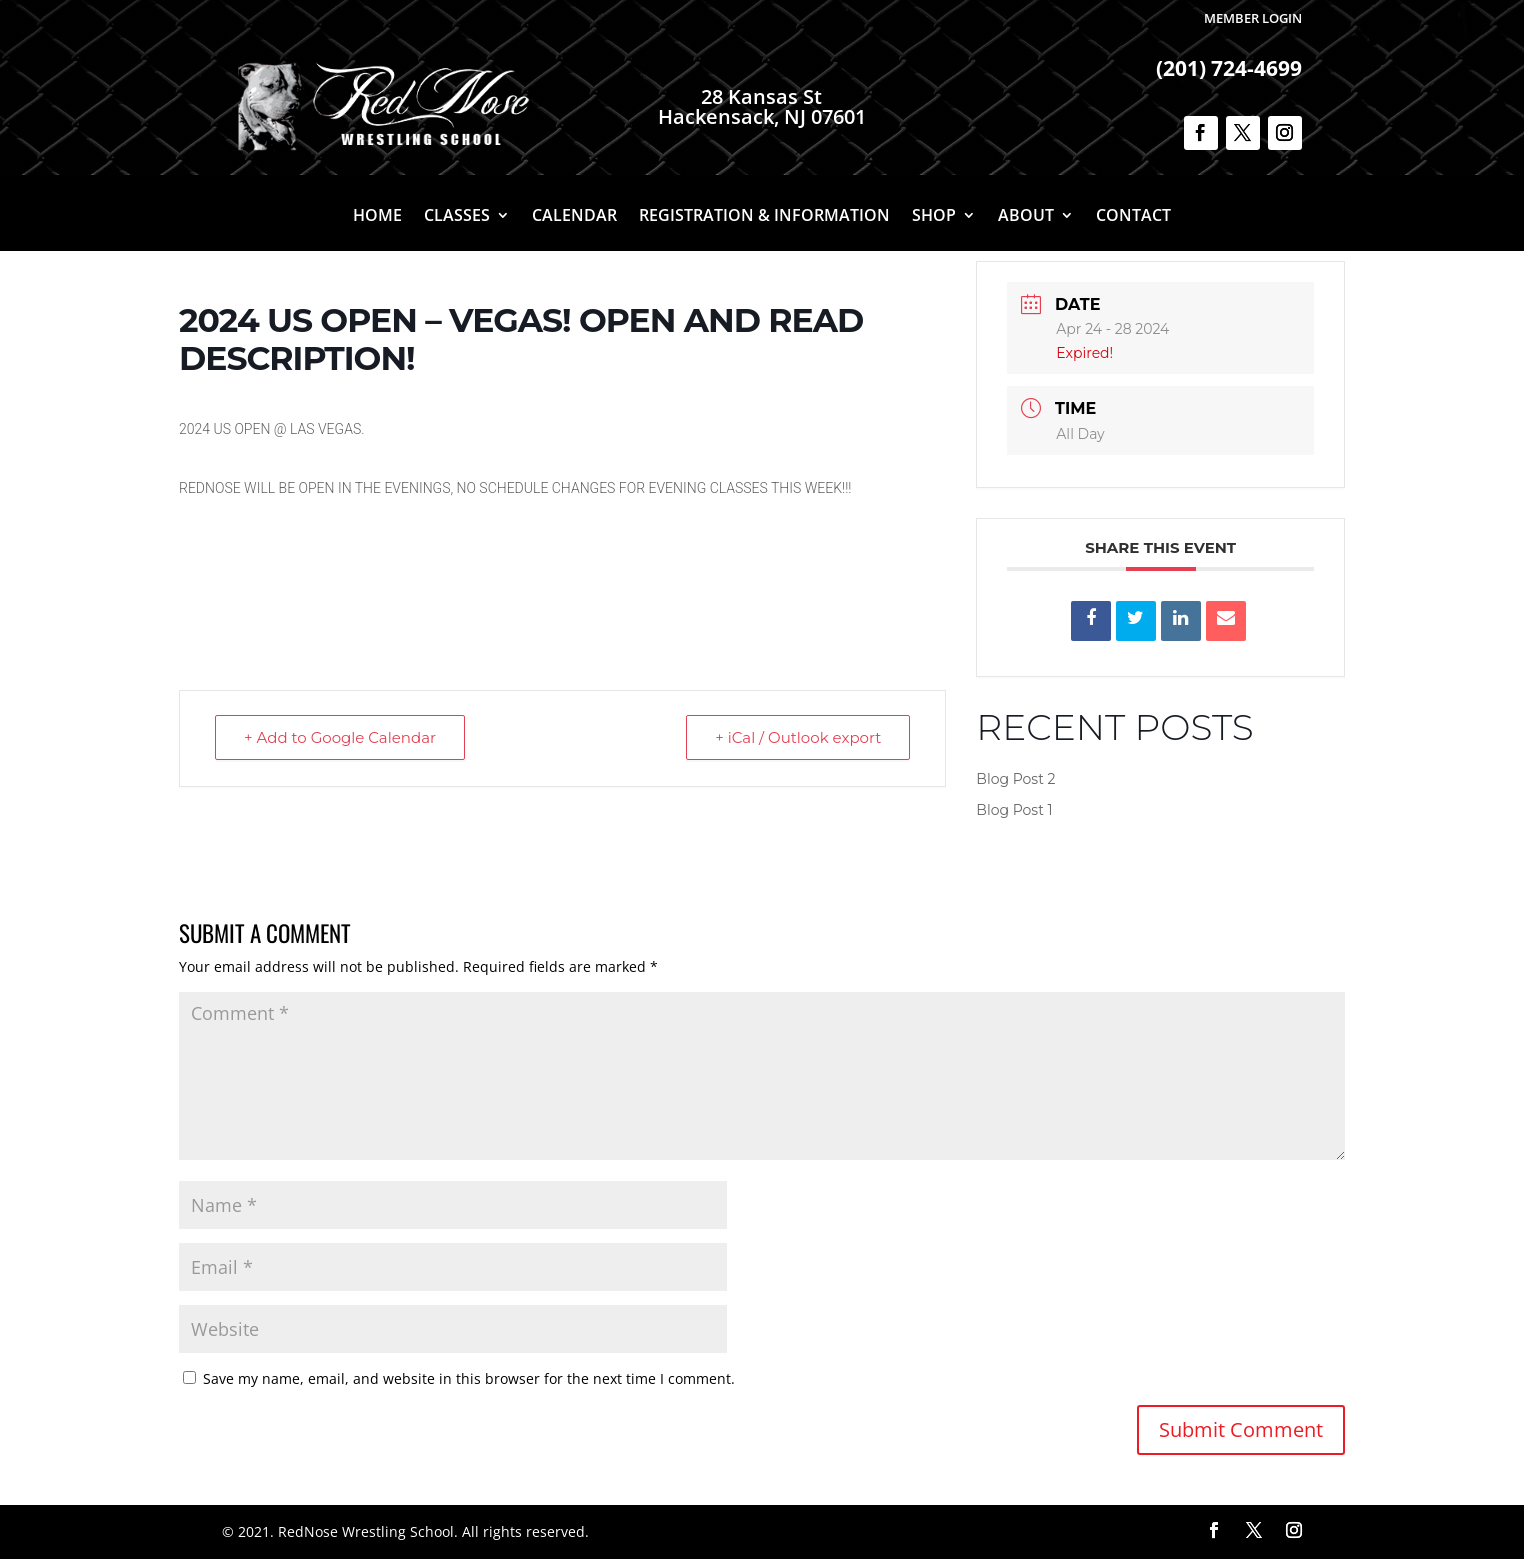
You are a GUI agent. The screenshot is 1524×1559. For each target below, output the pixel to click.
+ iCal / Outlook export (798, 737)
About (1026, 217)
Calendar (574, 217)
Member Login (1253, 18)
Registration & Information (764, 217)
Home (377, 217)
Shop (934, 217)
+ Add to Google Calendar (340, 737)
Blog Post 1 (1014, 810)
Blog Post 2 (1015, 779)
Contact (1133, 217)
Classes (457, 217)
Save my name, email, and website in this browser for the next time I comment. (469, 1378)
